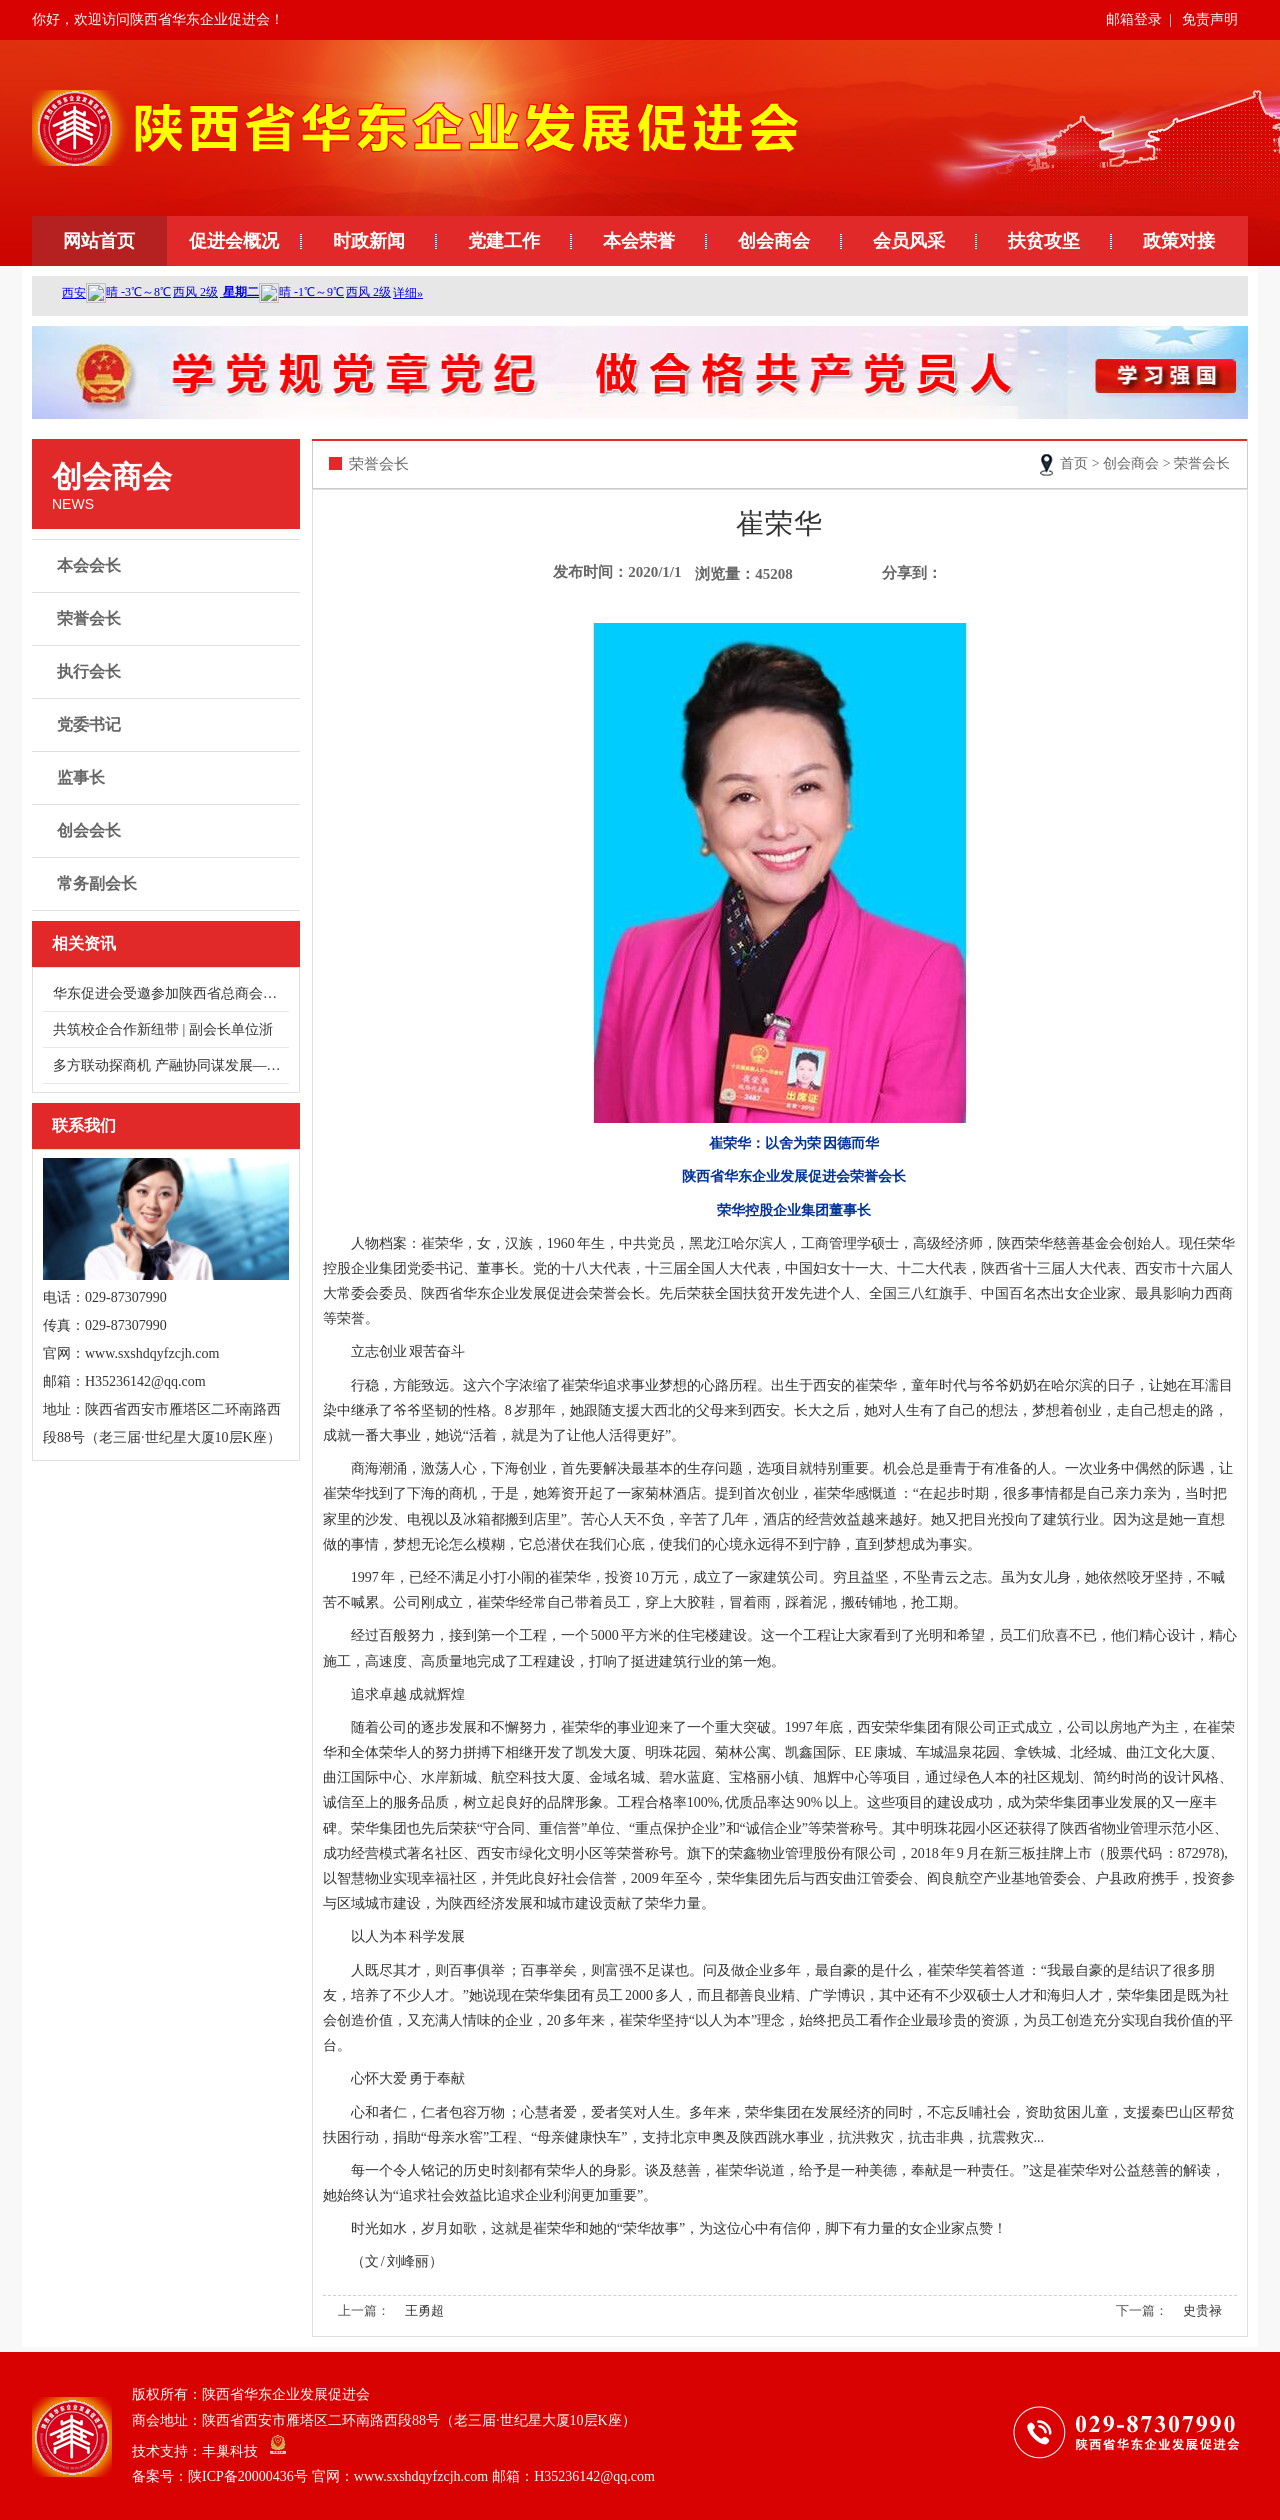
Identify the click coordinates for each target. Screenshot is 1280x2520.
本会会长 (168, 566)
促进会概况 (234, 241)
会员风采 (909, 241)
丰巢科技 (230, 2450)
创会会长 (168, 831)
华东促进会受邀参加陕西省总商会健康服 (171, 993)
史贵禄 (1202, 2310)
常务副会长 (168, 884)
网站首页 (99, 241)
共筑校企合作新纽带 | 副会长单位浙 (163, 1029)
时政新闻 (369, 241)
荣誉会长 (168, 619)
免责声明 (1210, 19)
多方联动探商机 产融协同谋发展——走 (171, 1065)
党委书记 (168, 725)
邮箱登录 (1134, 19)
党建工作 (504, 241)
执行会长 (168, 672)
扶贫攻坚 (1044, 241)
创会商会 (774, 241)
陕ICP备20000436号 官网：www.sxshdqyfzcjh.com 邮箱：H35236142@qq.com (421, 2476)
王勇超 (424, 2310)
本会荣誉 (639, 241)
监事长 (168, 778)
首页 (1074, 463)
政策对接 (1179, 241)
